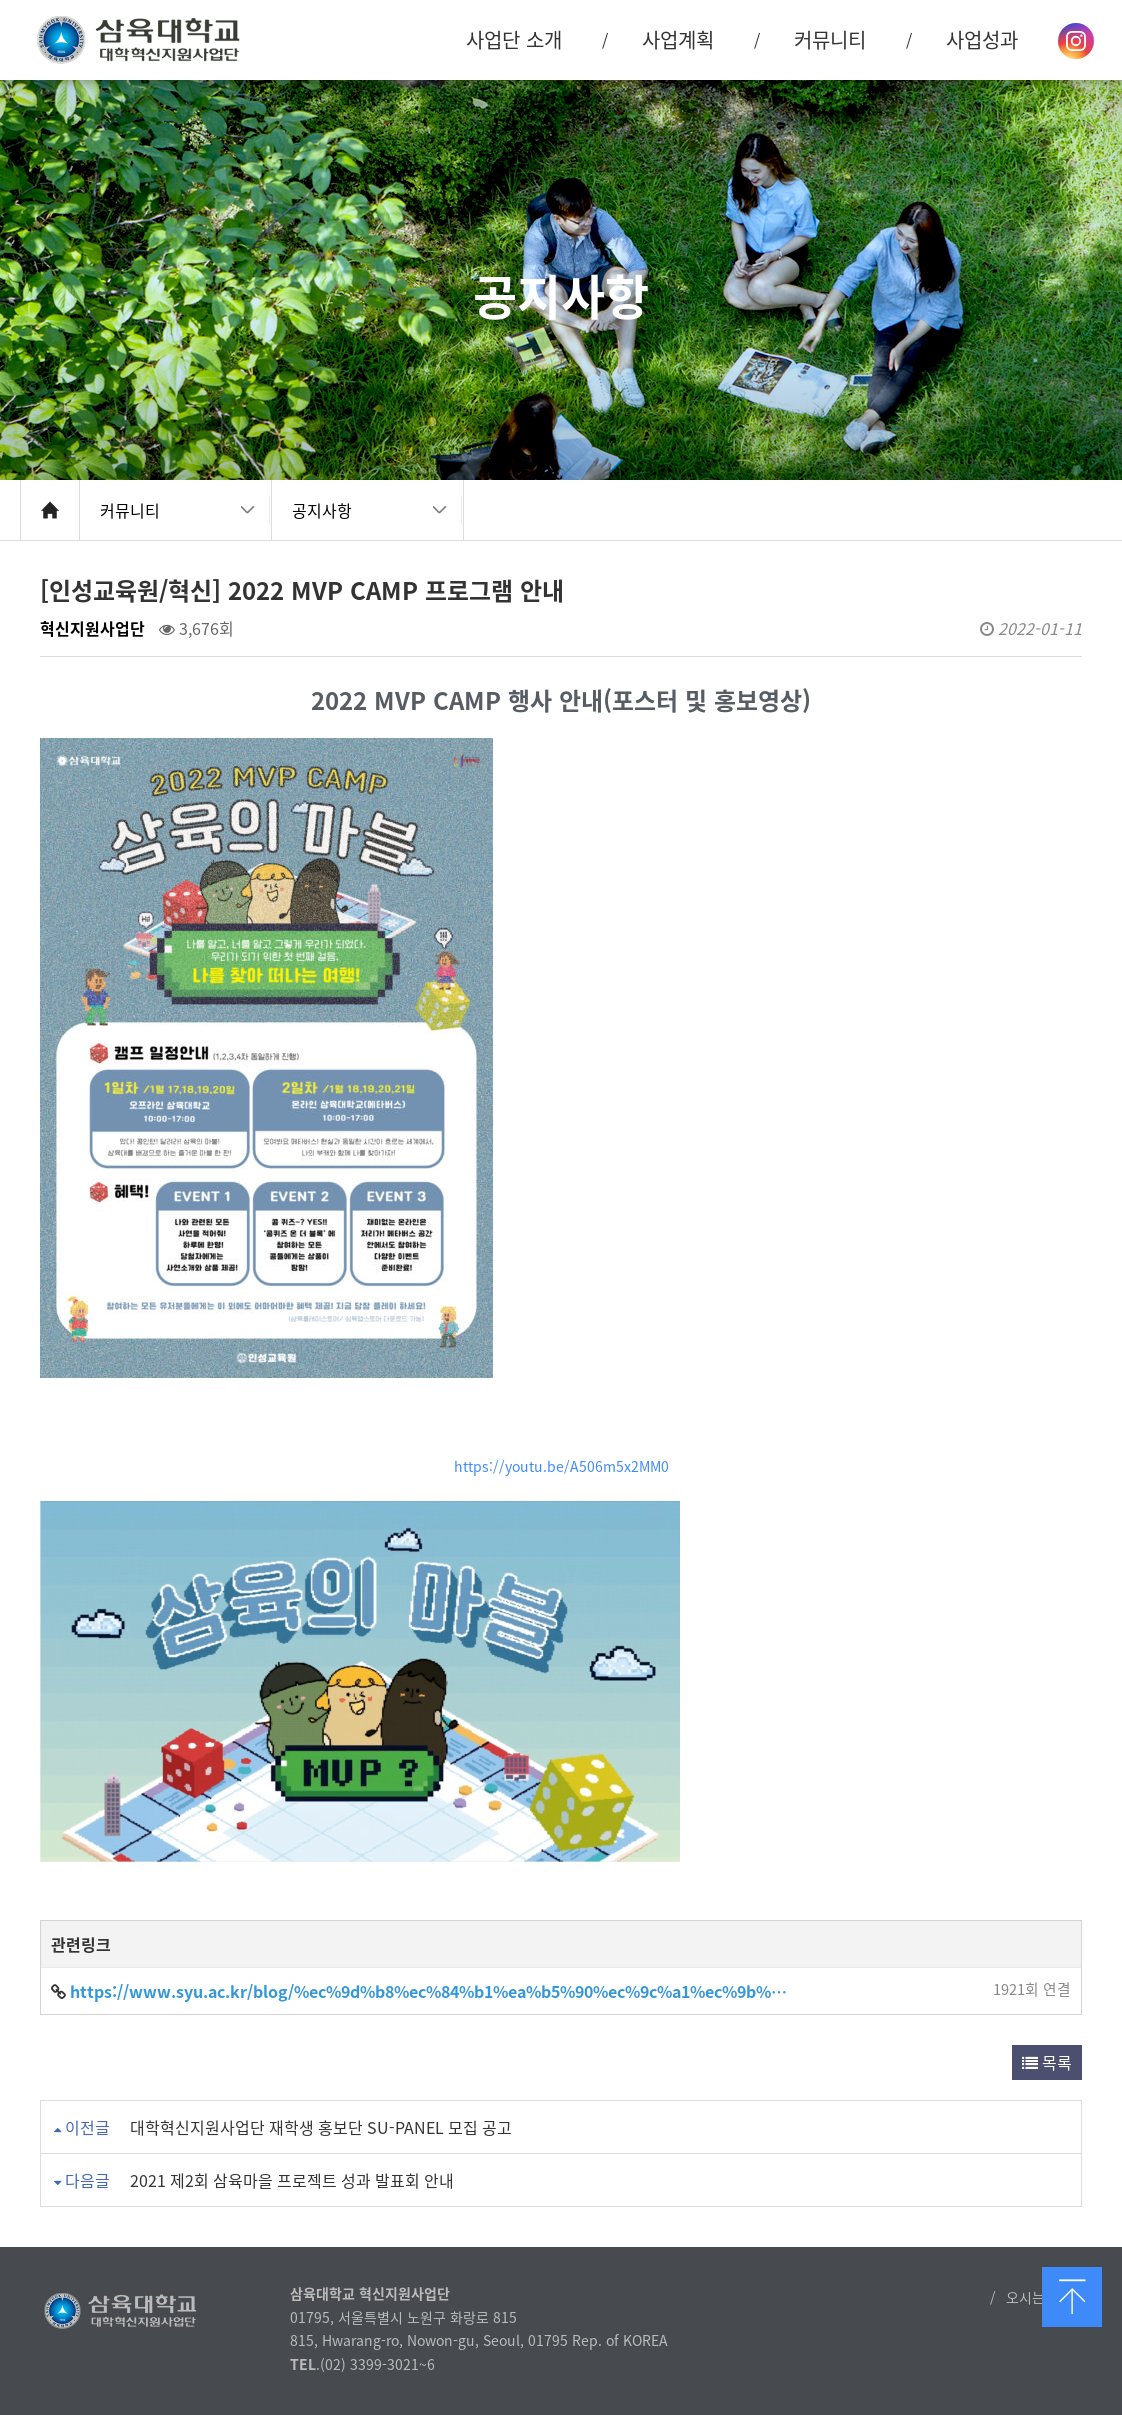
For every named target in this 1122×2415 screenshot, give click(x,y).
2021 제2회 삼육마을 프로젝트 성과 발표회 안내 (292, 2180)
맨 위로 (1072, 2297)
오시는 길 (1034, 2297)
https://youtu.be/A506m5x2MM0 (561, 1466)
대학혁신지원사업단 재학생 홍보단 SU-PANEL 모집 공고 (321, 2127)
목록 (1047, 2062)
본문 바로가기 (0, 0)
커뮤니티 (130, 510)
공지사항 (322, 510)
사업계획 (678, 39)
